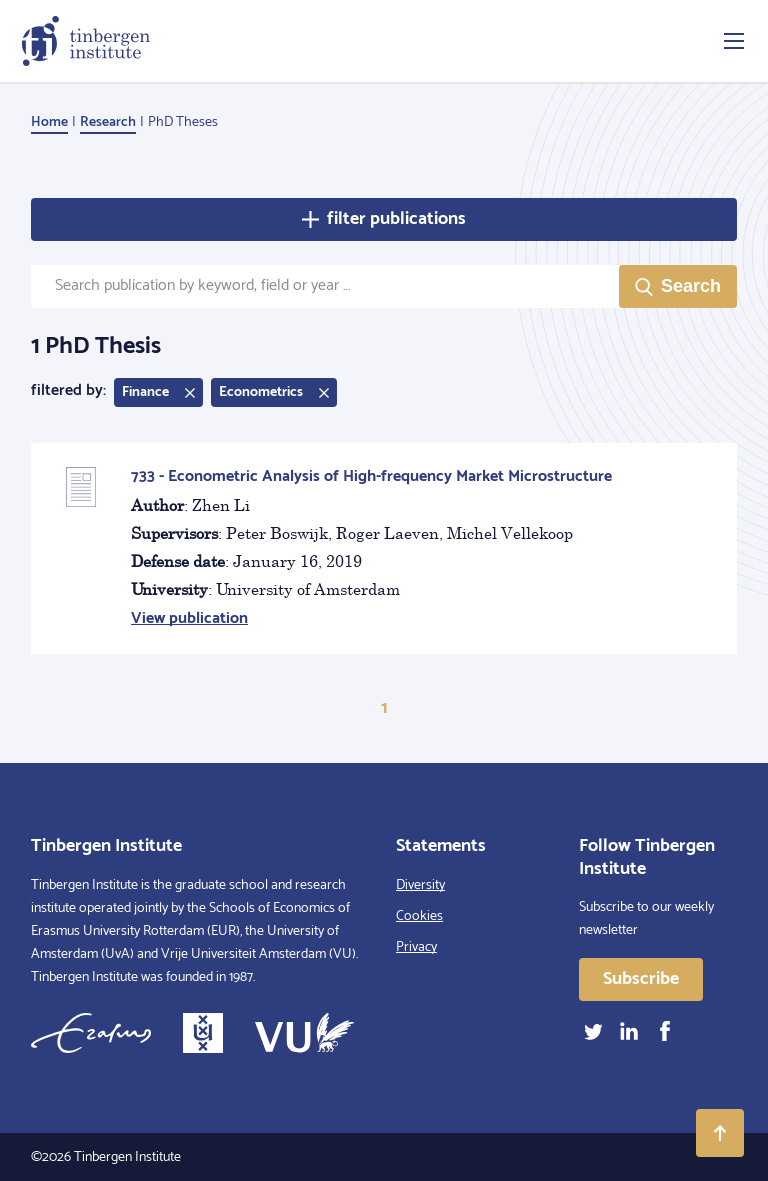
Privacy (416, 947)
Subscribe (641, 979)
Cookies (419, 916)
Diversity (420, 885)
